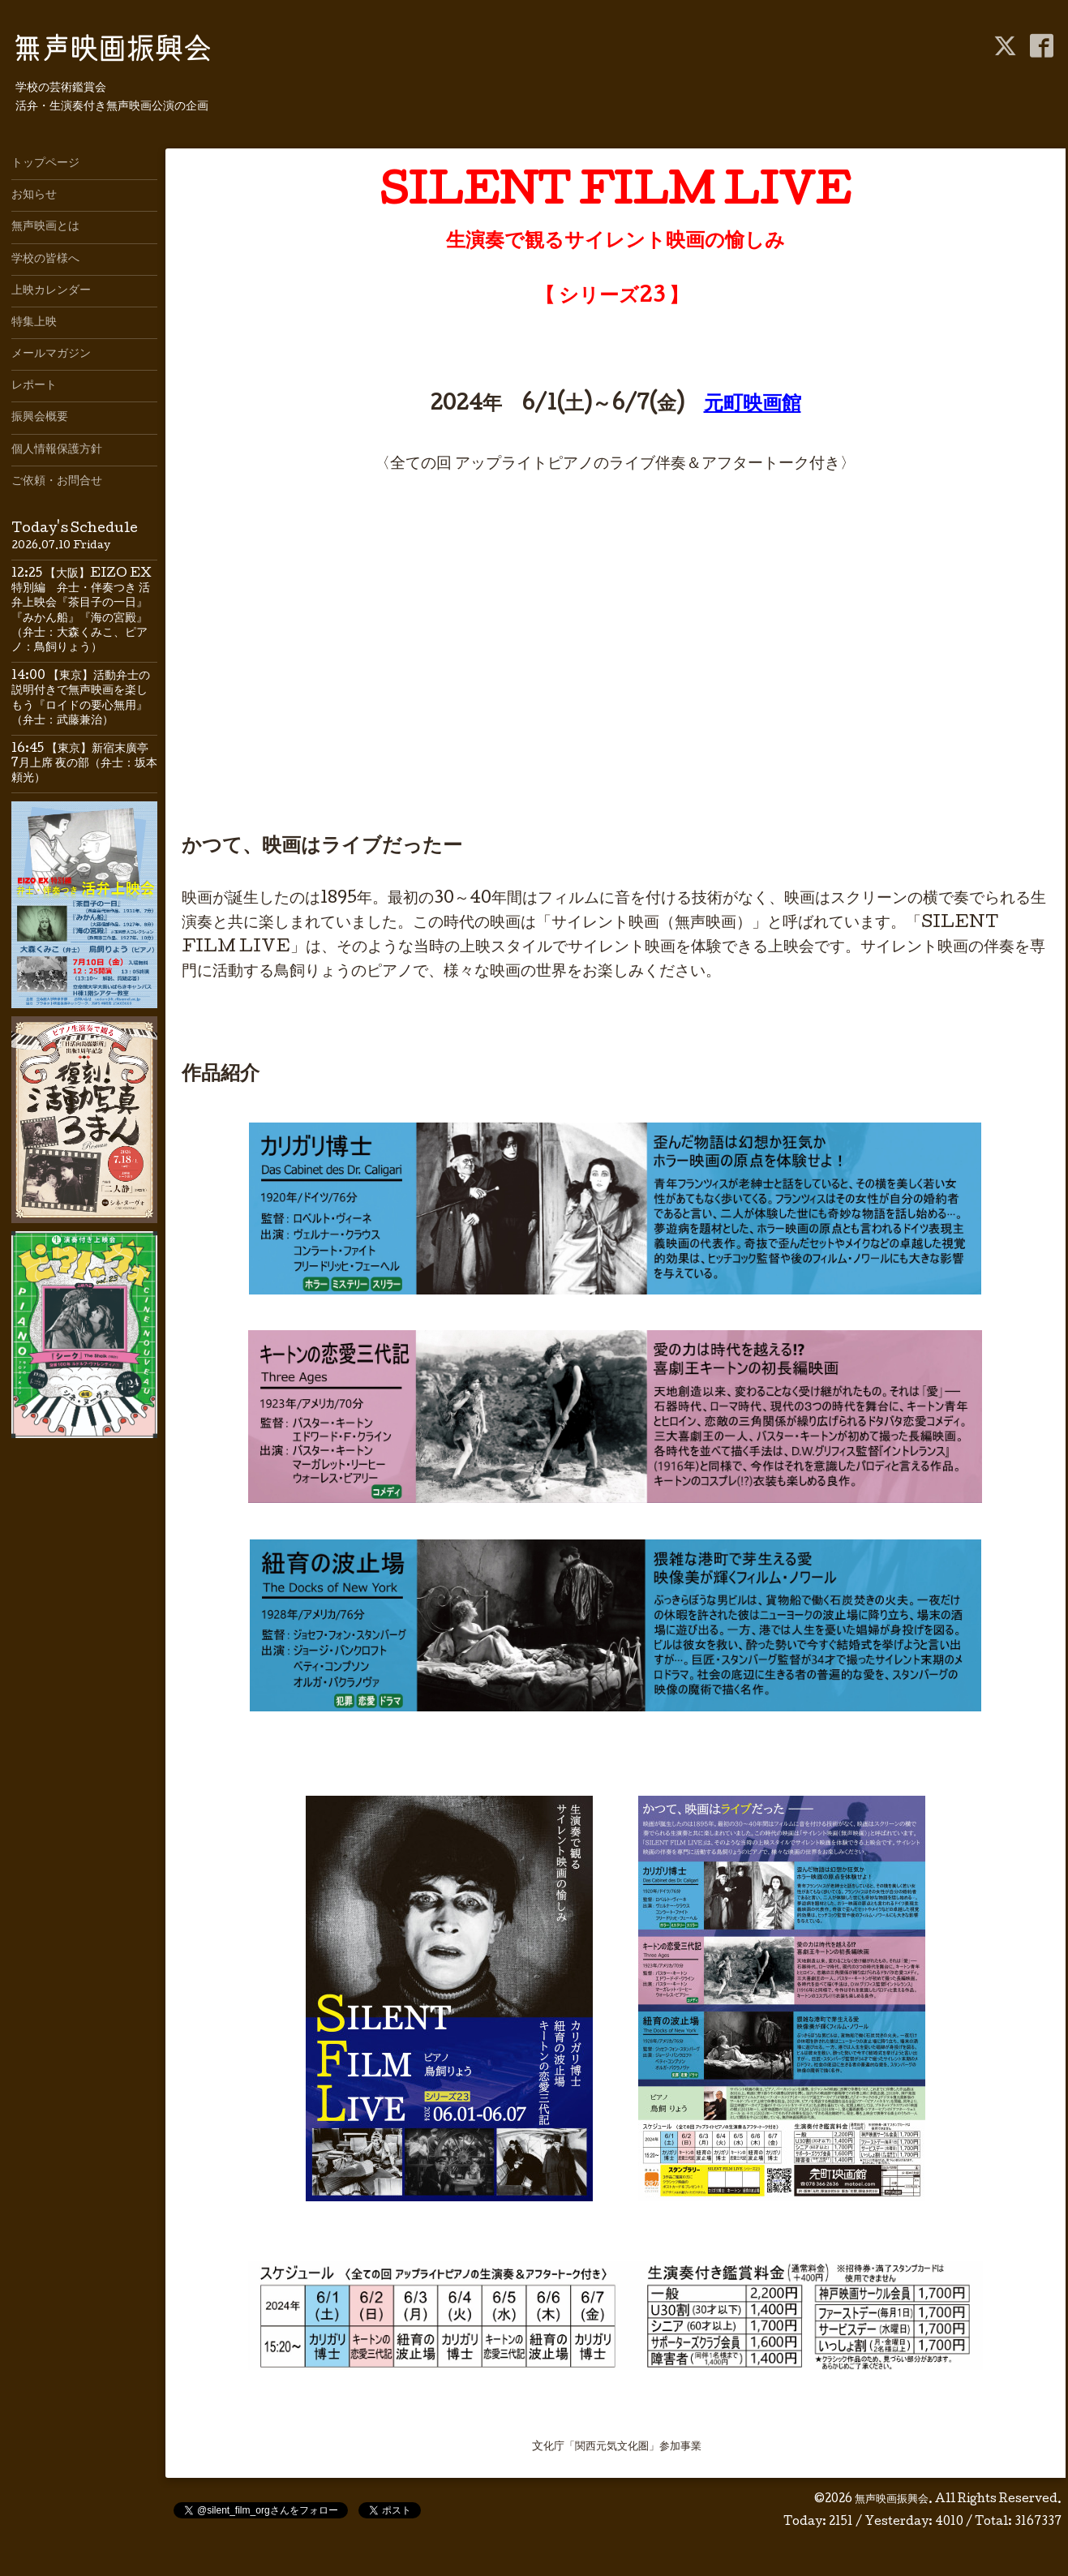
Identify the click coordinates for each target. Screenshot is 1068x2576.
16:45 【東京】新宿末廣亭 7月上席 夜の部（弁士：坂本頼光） (85, 764)
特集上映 (34, 322)
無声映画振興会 (892, 2499)
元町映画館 (752, 405)
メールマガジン (51, 354)
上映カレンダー (51, 291)
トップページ (45, 163)
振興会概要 (39, 417)
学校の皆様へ (45, 259)
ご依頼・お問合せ (56, 481)
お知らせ (34, 195)
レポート (34, 386)
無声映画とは (45, 227)
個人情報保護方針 (56, 450)
